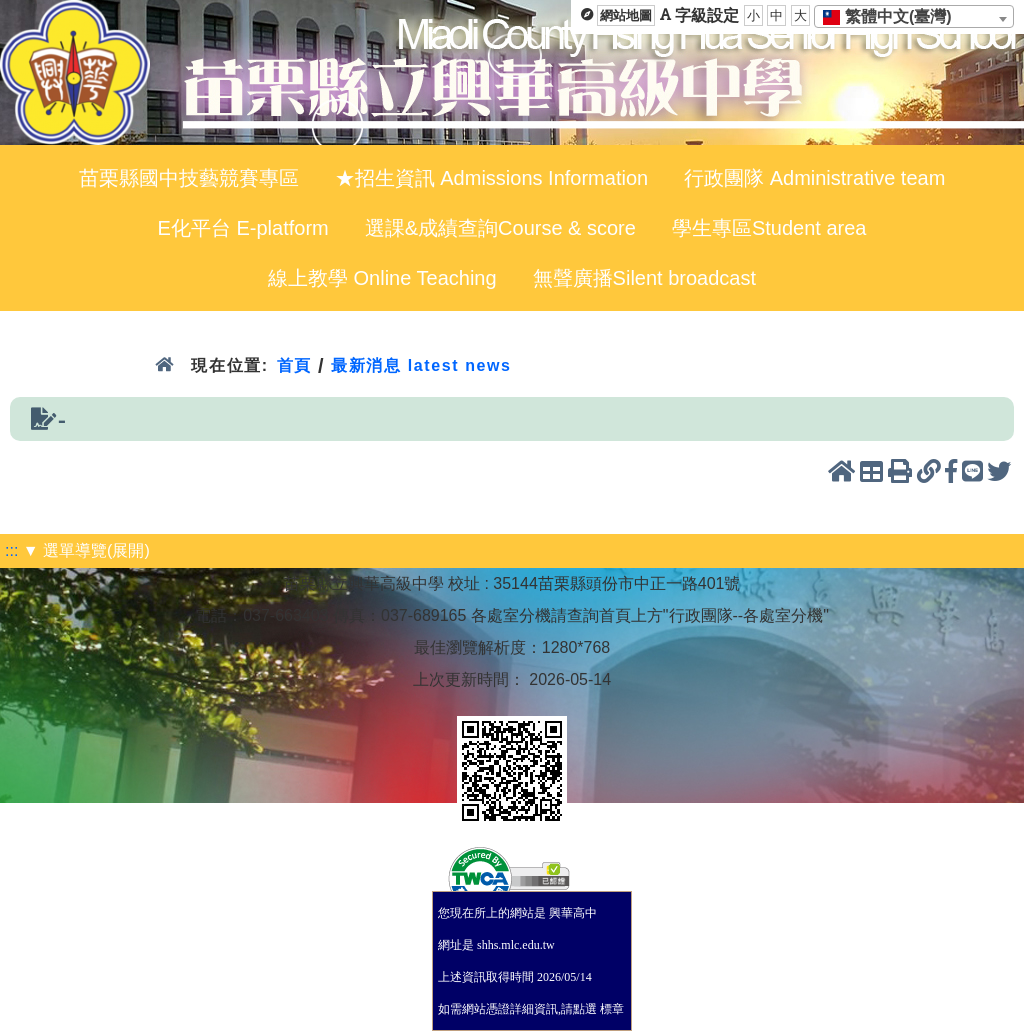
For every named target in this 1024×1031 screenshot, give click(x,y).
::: (11, 550)
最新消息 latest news (421, 365)
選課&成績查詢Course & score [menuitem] (500, 228)
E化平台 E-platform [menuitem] (243, 228)
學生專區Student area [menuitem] (769, 228)
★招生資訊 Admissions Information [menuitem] (491, 178)
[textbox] (893, 17)
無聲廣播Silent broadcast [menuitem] (644, 278)
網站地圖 (626, 15)
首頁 (294, 365)
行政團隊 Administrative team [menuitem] (814, 178)
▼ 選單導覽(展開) (86, 550)
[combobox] (914, 16)
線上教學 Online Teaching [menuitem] (382, 278)
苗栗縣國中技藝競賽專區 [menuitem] (189, 178)
